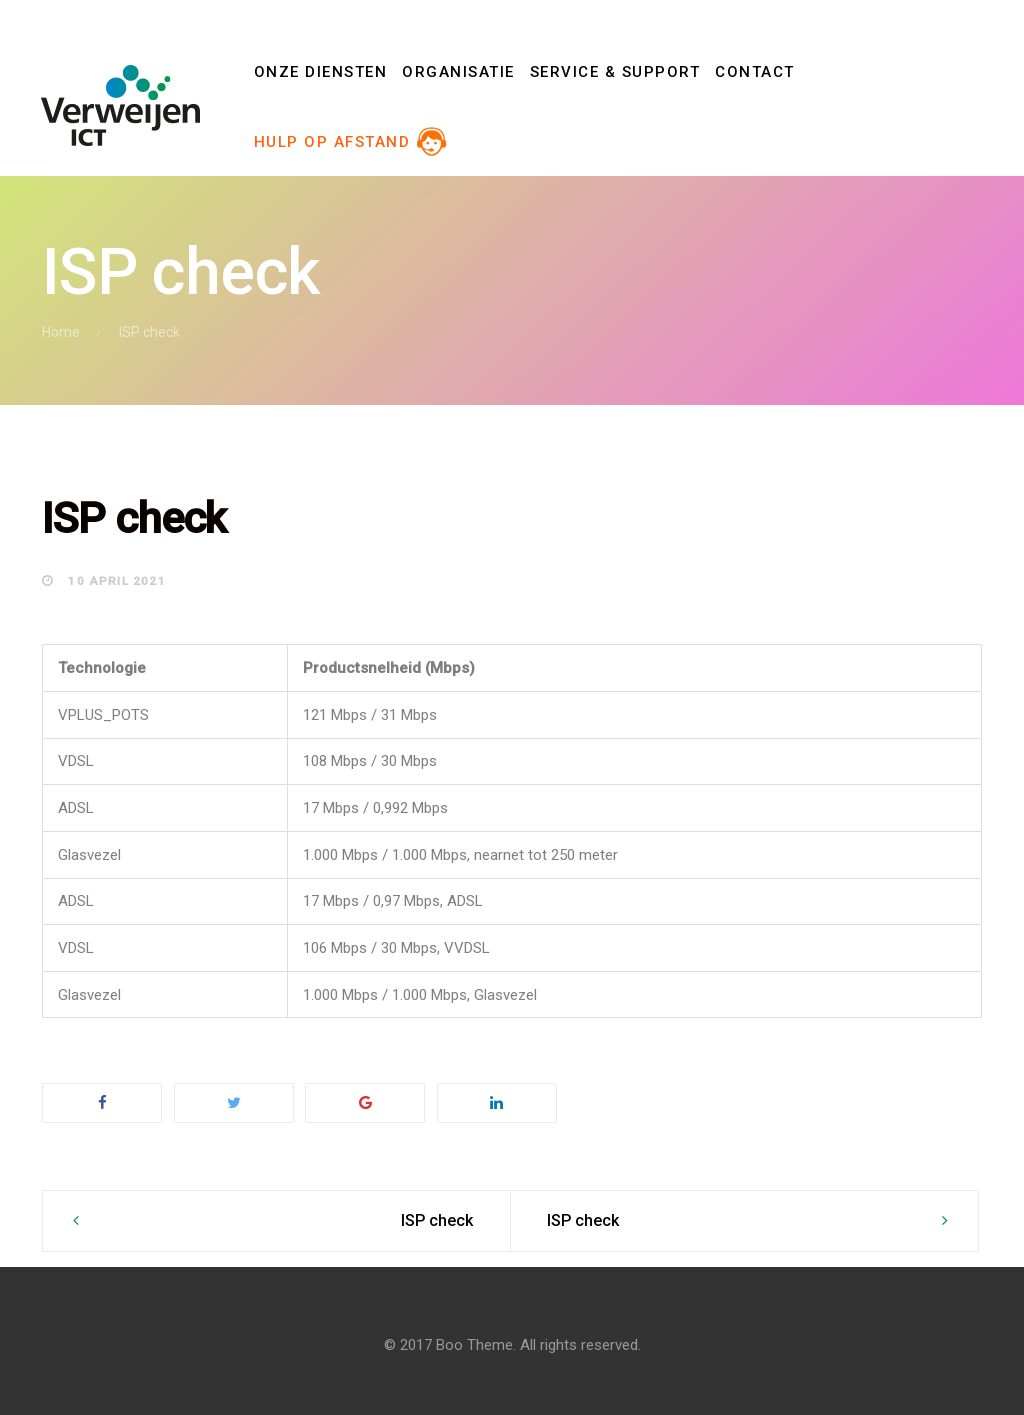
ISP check (437, 1220)
